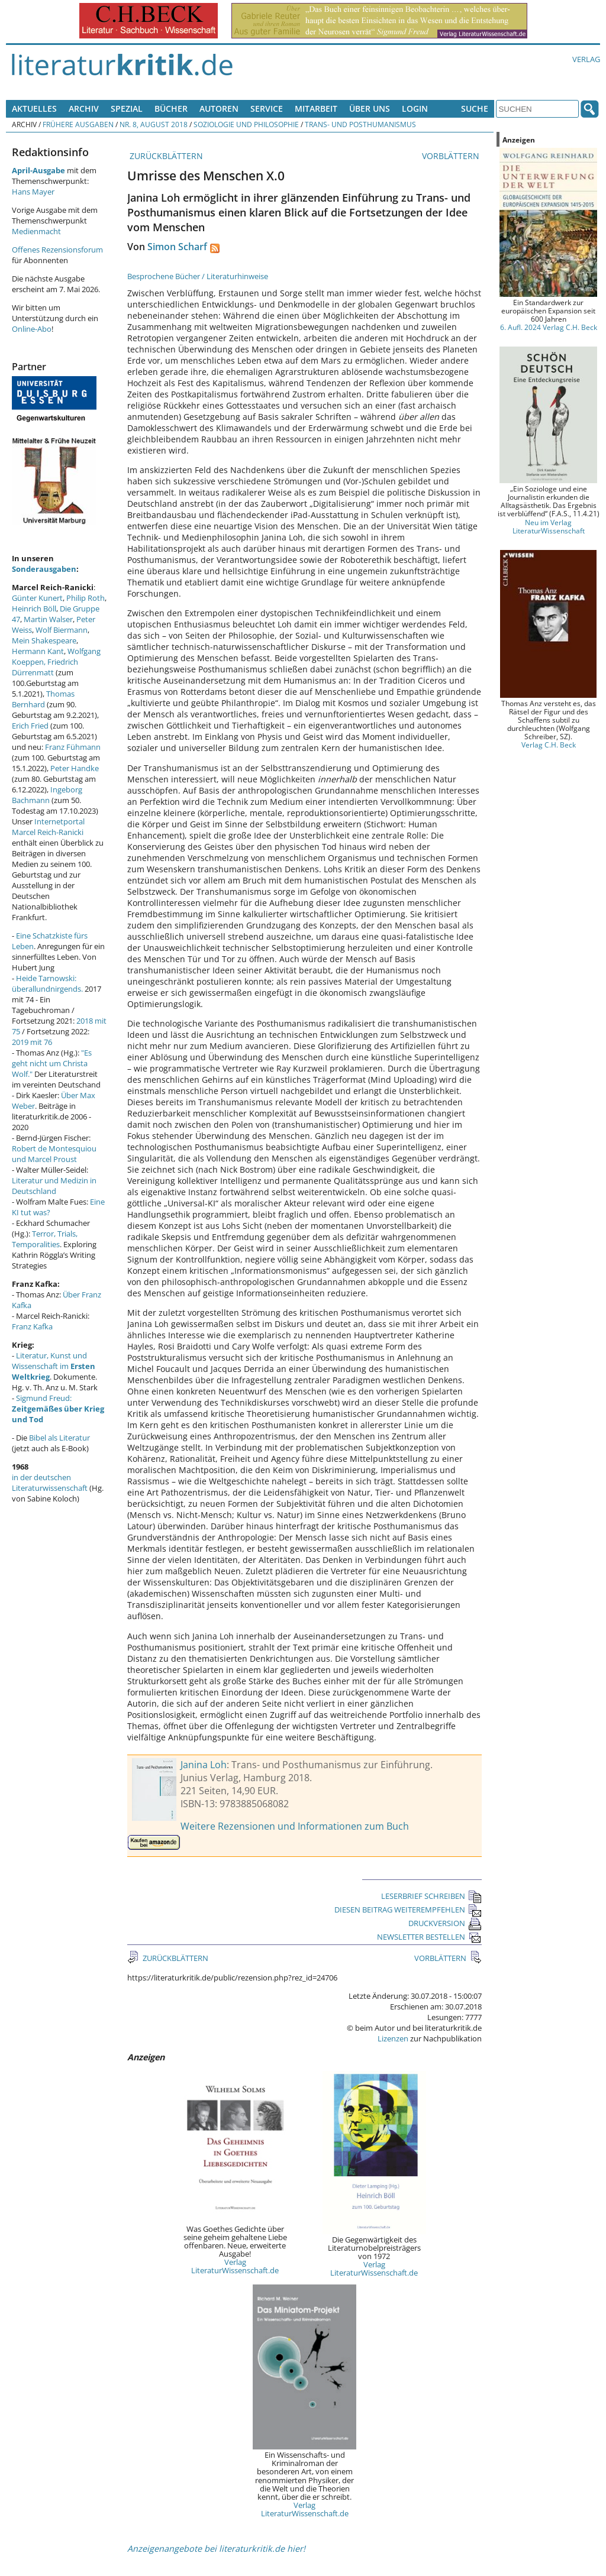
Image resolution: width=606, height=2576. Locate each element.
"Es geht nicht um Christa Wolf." (52, 1063)
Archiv (84, 108)
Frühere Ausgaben (78, 124)
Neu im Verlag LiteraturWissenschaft (548, 526)
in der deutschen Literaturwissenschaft (50, 1482)
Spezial (127, 108)
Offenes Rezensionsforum (57, 249)
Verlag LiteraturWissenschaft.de (235, 2266)
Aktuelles (34, 108)
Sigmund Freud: (58, 1409)
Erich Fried (30, 725)
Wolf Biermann (62, 629)
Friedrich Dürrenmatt (45, 667)
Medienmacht (36, 231)
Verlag (586, 59)
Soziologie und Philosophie (246, 124)
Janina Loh (203, 1764)
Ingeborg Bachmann (47, 794)
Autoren (218, 108)
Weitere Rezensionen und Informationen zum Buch (294, 1826)
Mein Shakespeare (44, 640)
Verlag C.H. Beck (548, 744)
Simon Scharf (177, 246)
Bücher (171, 108)
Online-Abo (31, 328)
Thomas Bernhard (43, 699)
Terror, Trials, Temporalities (45, 1239)
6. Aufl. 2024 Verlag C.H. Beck (548, 327)
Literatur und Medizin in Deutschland (54, 1185)
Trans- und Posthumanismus (360, 124)
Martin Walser (48, 619)
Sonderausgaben (44, 569)
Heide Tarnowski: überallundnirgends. (47, 983)
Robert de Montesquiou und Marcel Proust (54, 1153)
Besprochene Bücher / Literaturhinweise (197, 276)
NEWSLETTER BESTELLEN (429, 1936)
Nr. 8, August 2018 (154, 124)
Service (266, 108)
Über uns (369, 108)
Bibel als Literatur (59, 1437)
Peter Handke (74, 768)
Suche (474, 108)
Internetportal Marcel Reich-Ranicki (48, 826)
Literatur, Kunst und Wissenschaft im (53, 1366)
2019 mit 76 (32, 1042)
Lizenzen (393, 2038)
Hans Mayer (33, 191)
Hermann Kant (38, 651)
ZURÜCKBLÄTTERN (165, 155)
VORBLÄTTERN (452, 155)
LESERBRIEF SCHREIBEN (431, 1896)
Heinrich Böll (34, 608)
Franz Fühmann (73, 747)
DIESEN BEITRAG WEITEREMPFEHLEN (408, 1909)
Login (415, 108)
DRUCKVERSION (445, 1923)
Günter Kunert (37, 598)
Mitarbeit (316, 108)
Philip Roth (85, 598)
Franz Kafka (32, 1326)
